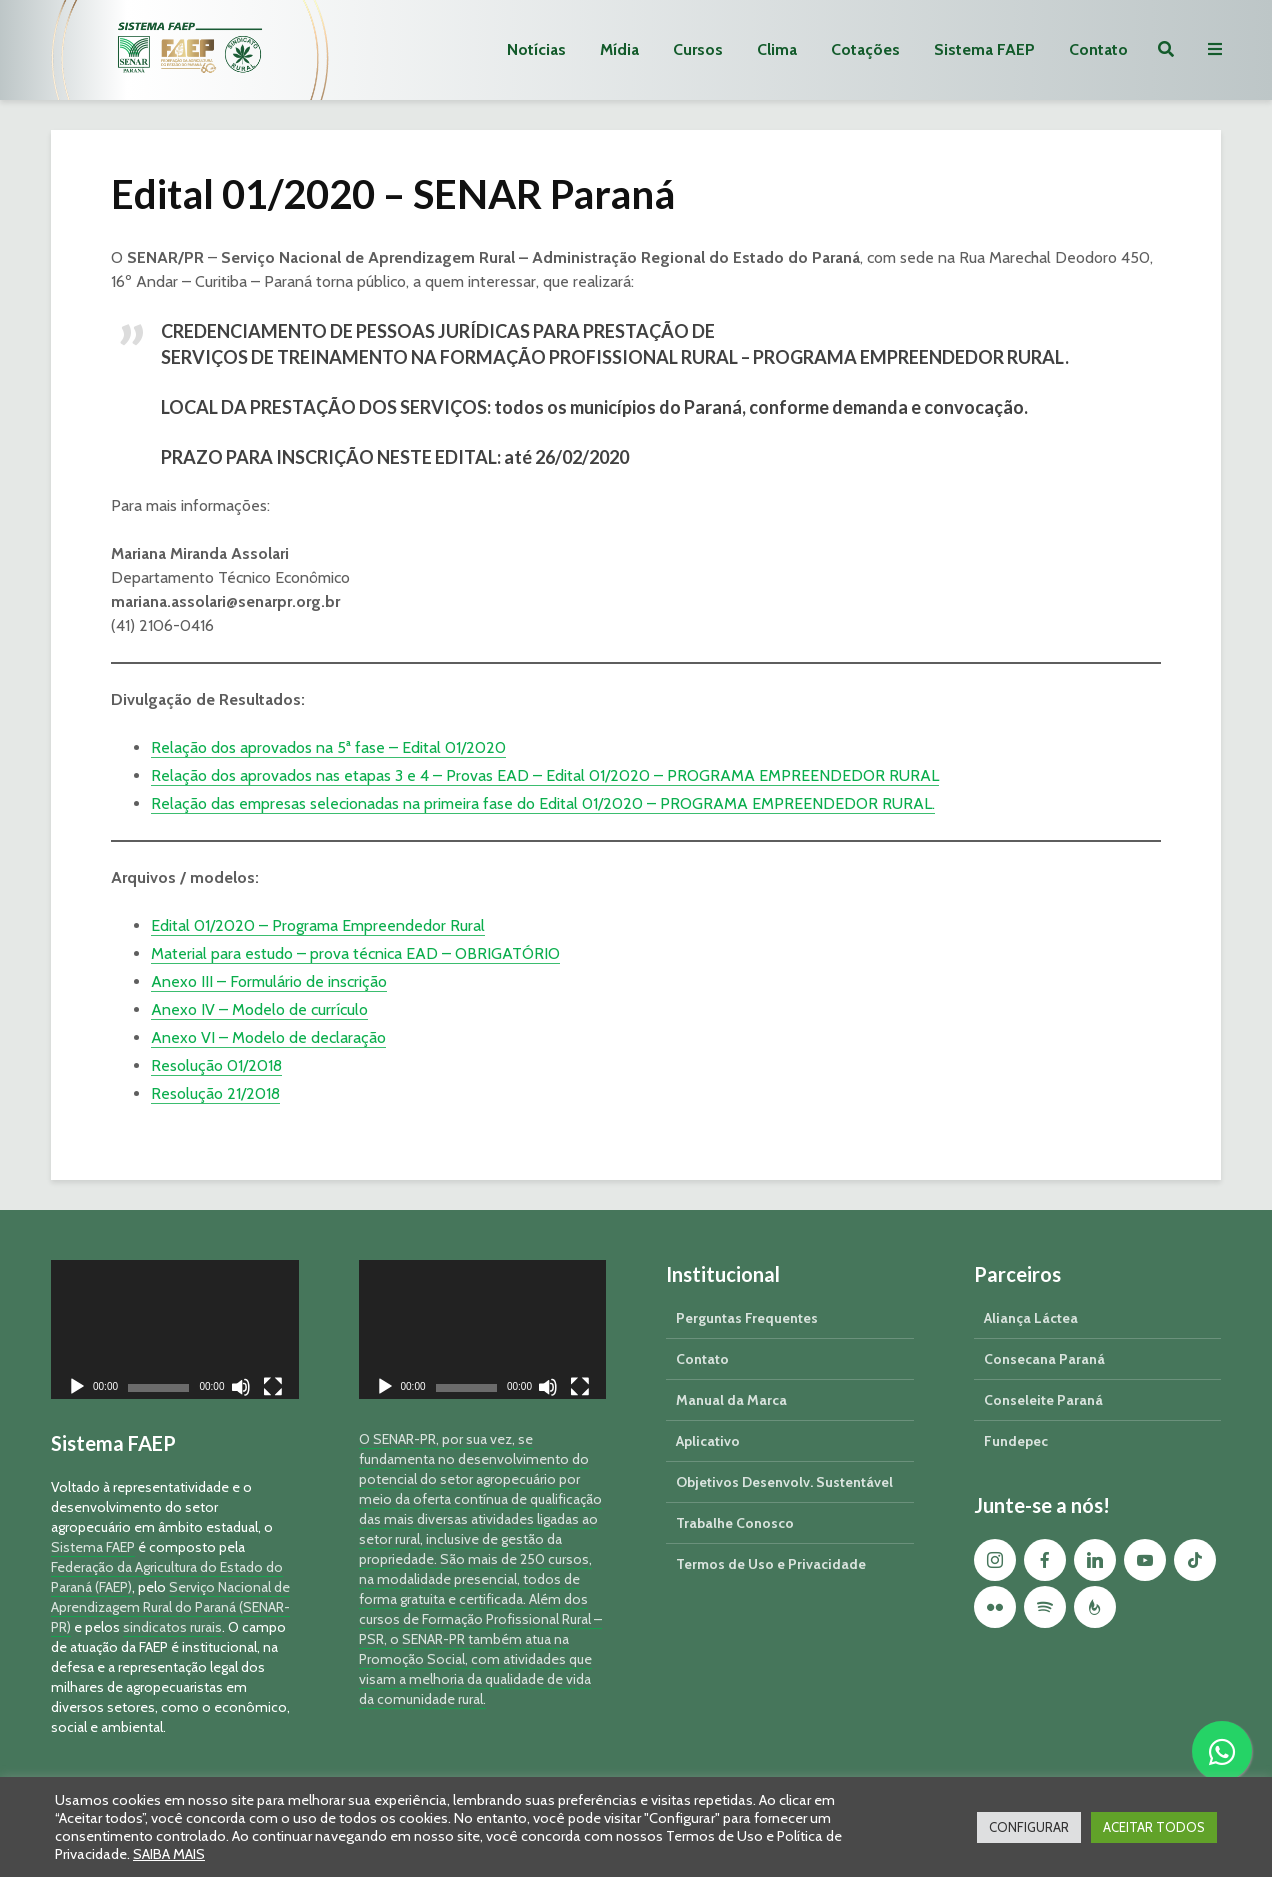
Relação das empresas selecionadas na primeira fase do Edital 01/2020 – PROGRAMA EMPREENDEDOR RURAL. (543, 803)
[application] (175, 1329)
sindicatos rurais (172, 1627)
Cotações (865, 49)
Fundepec (1016, 1441)
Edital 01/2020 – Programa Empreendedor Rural (318, 925)
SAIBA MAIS (169, 1854)
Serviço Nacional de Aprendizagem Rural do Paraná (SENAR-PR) (170, 1607)
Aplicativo (708, 1441)
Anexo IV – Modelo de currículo (259, 1009)
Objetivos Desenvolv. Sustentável (784, 1482)
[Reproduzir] (77, 1389)
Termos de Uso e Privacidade (771, 1564)
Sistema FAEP (984, 49)
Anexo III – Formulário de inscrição (269, 981)
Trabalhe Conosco (735, 1523)
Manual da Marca (731, 1400)
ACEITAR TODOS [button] (1154, 1827)
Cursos (698, 49)
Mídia (619, 49)
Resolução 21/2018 (215, 1093)
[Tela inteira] (273, 1389)
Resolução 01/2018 (216, 1065)
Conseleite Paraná (1043, 1400)
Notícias (536, 49)
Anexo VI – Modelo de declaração (268, 1037)
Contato (1098, 49)
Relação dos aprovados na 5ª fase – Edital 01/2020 (328, 747)
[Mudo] (241, 1389)
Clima (777, 49)
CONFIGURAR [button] (1029, 1827)
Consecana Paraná (1044, 1359)
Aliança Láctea (1031, 1318)
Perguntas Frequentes (747, 1318)
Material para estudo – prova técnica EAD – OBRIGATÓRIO (355, 953)
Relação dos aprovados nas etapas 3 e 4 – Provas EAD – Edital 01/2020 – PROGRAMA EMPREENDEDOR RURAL (545, 775)
